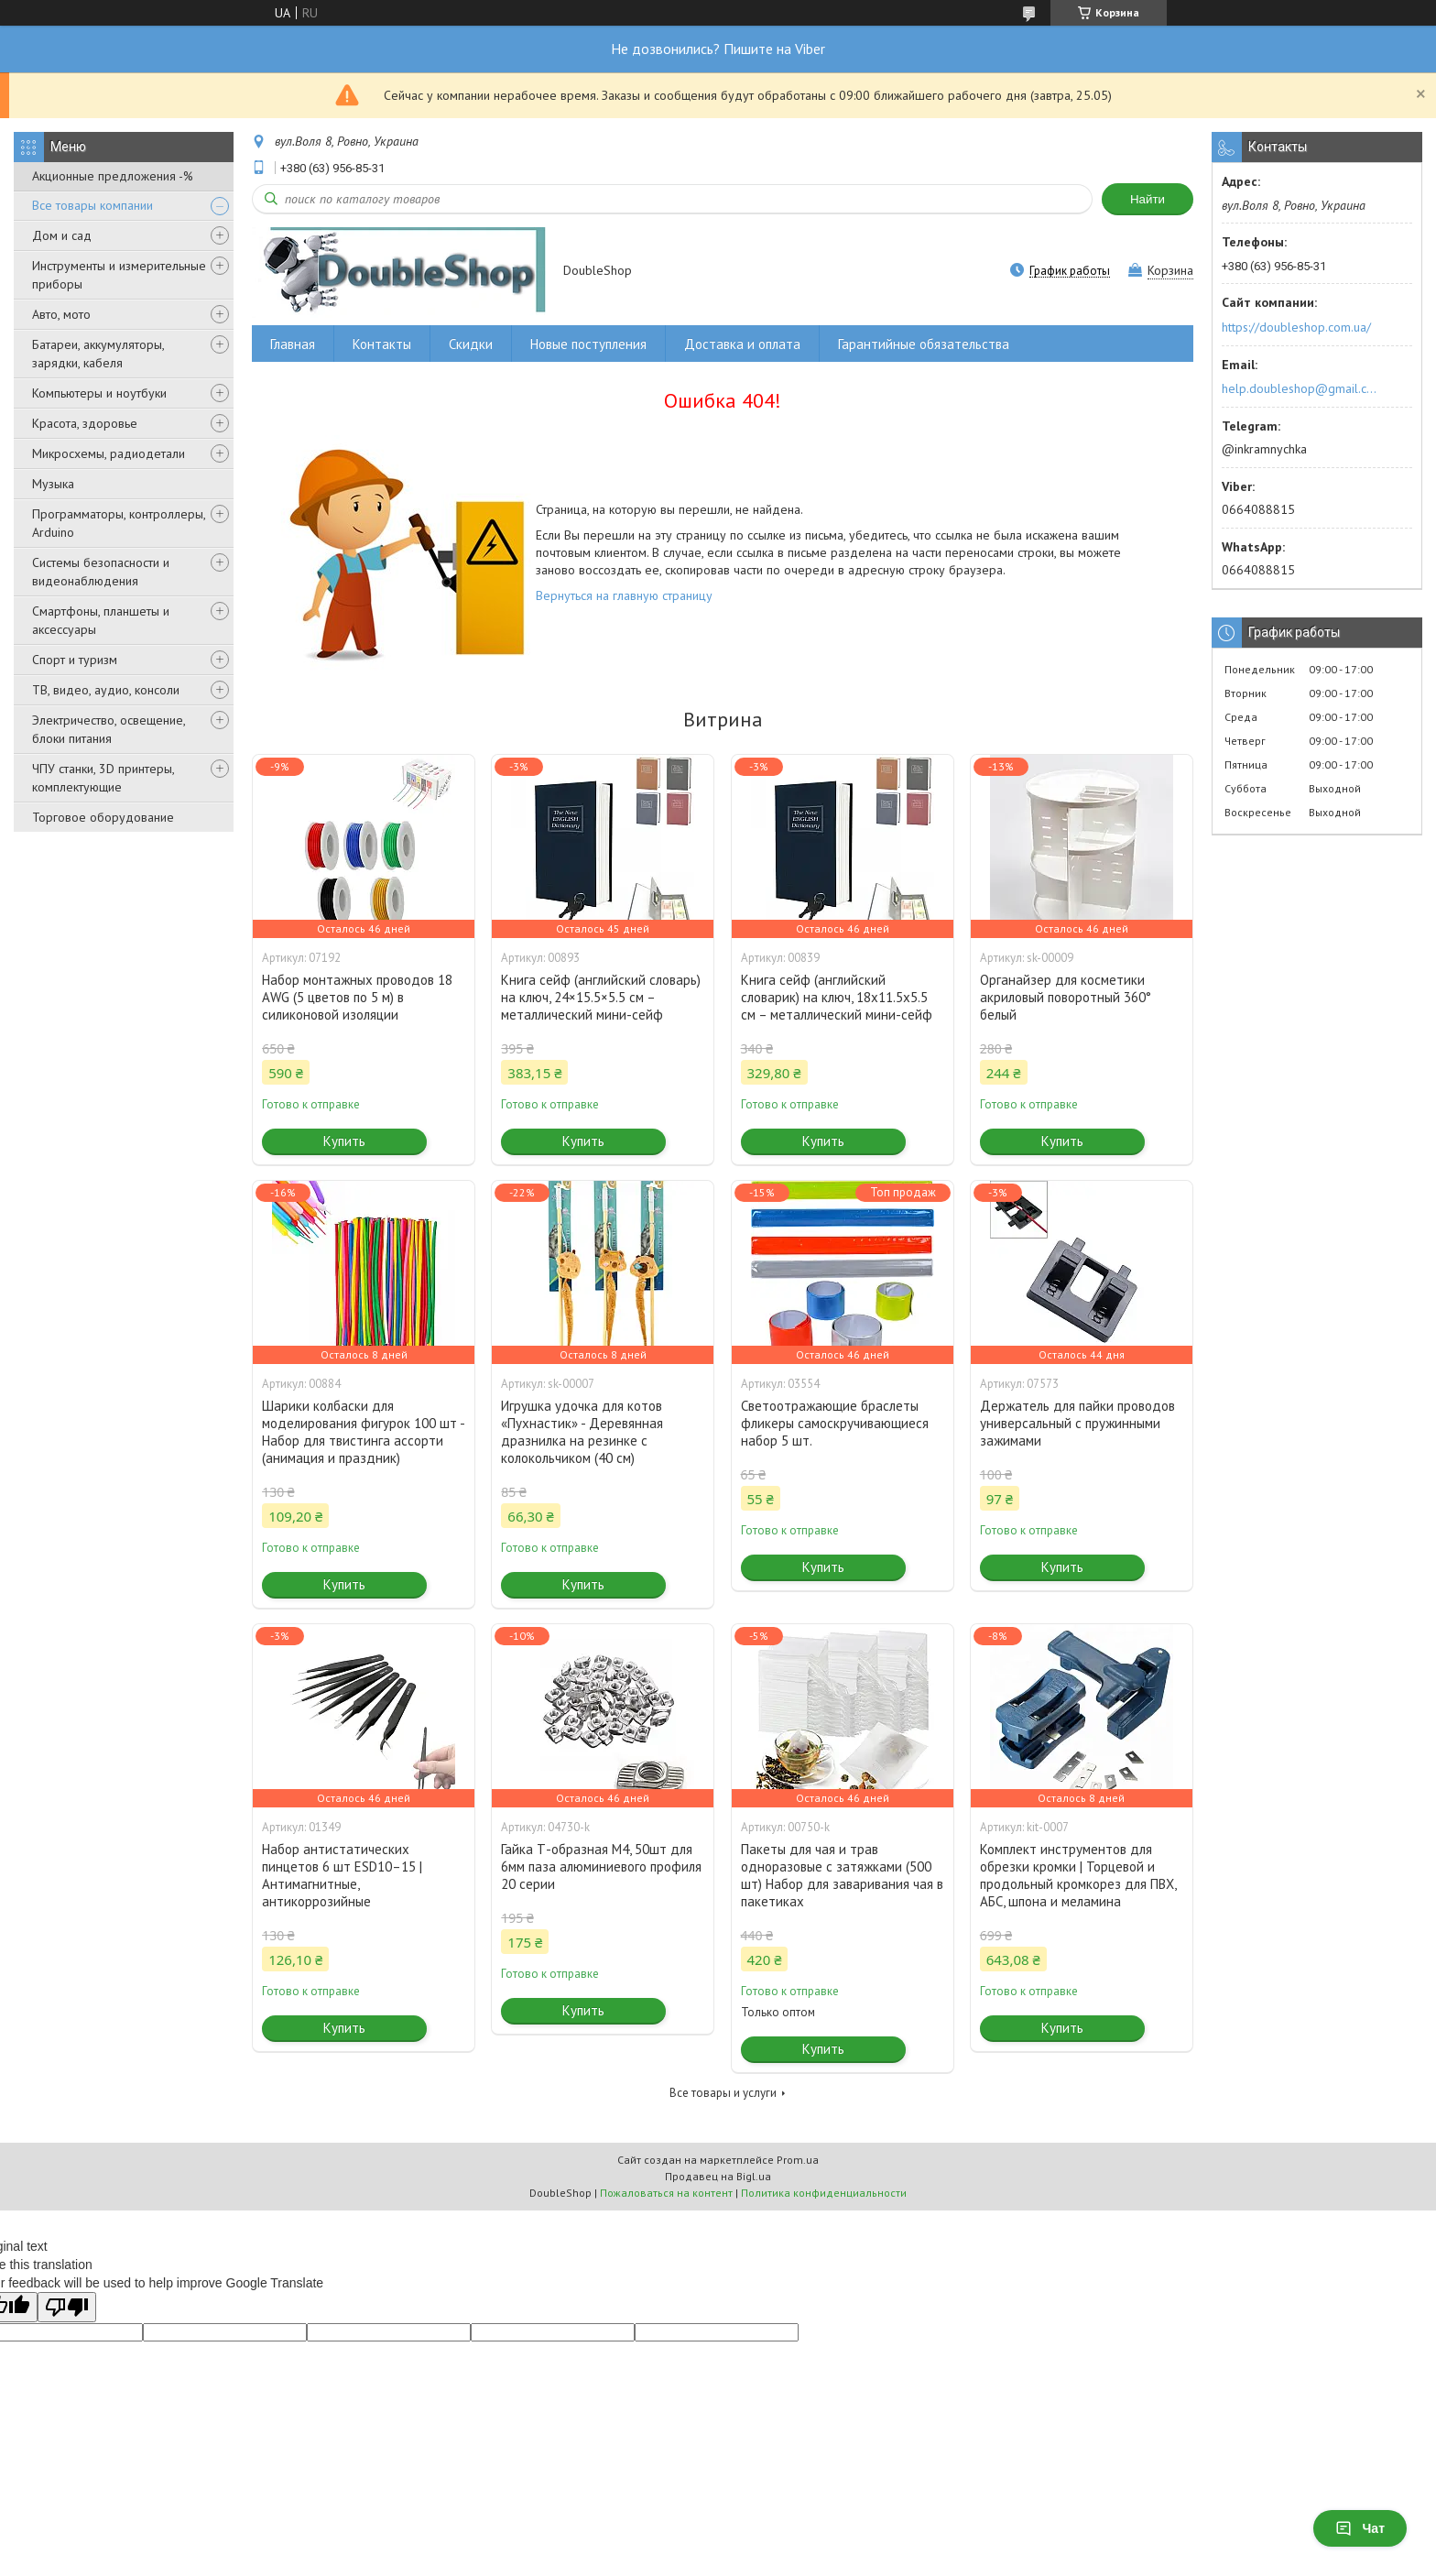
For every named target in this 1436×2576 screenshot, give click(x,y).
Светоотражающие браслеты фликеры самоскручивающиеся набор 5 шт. (835, 1423)
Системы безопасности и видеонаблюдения (100, 571)
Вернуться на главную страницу (624, 595)
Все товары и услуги (723, 2093)
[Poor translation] (67, 2307)
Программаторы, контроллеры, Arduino (118, 523)
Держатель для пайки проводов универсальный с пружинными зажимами (1077, 1423)
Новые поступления (588, 344)
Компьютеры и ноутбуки (99, 393)
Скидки (471, 344)
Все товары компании (92, 205)
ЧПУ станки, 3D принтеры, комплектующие (103, 777)
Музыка (53, 483)
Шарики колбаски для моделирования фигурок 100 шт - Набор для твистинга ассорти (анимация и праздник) (363, 1432)
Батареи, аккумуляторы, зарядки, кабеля (98, 353)
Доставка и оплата (742, 344)
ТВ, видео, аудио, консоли (106, 690)
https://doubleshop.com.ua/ (1296, 327)
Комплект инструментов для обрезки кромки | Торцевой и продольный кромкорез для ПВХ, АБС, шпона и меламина (1078, 1875)
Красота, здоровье (84, 423)
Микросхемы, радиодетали (108, 453)
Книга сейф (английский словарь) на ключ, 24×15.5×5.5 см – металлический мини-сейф (601, 997)
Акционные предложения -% (112, 176)
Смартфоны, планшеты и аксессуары (100, 620)
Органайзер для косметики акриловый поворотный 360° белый (1065, 997)
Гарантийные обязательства (923, 344)
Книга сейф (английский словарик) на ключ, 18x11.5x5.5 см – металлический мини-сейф (836, 997)
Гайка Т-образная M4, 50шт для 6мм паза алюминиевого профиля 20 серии (601, 1866)
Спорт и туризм (74, 659)
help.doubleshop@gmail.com (1302, 388)
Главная (292, 344)
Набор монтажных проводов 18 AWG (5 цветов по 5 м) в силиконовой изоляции (357, 997)
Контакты (382, 344)
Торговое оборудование (103, 817)
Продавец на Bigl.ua (718, 2176)
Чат (1360, 2528)
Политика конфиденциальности (824, 2192)
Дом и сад (62, 235)
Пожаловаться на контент (666, 2192)
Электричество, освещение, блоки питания (108, 729)
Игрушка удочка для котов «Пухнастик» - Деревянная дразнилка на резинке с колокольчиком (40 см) (582, 1432)
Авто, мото (61, 314)
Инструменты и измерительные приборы (119, 274)
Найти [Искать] (1147, 199)
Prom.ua (798, 2160)
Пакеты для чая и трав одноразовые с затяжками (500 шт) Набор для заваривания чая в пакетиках (842, 1875)
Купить (344, 1141)
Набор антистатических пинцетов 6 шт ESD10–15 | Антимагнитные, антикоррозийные (342, 1875)
